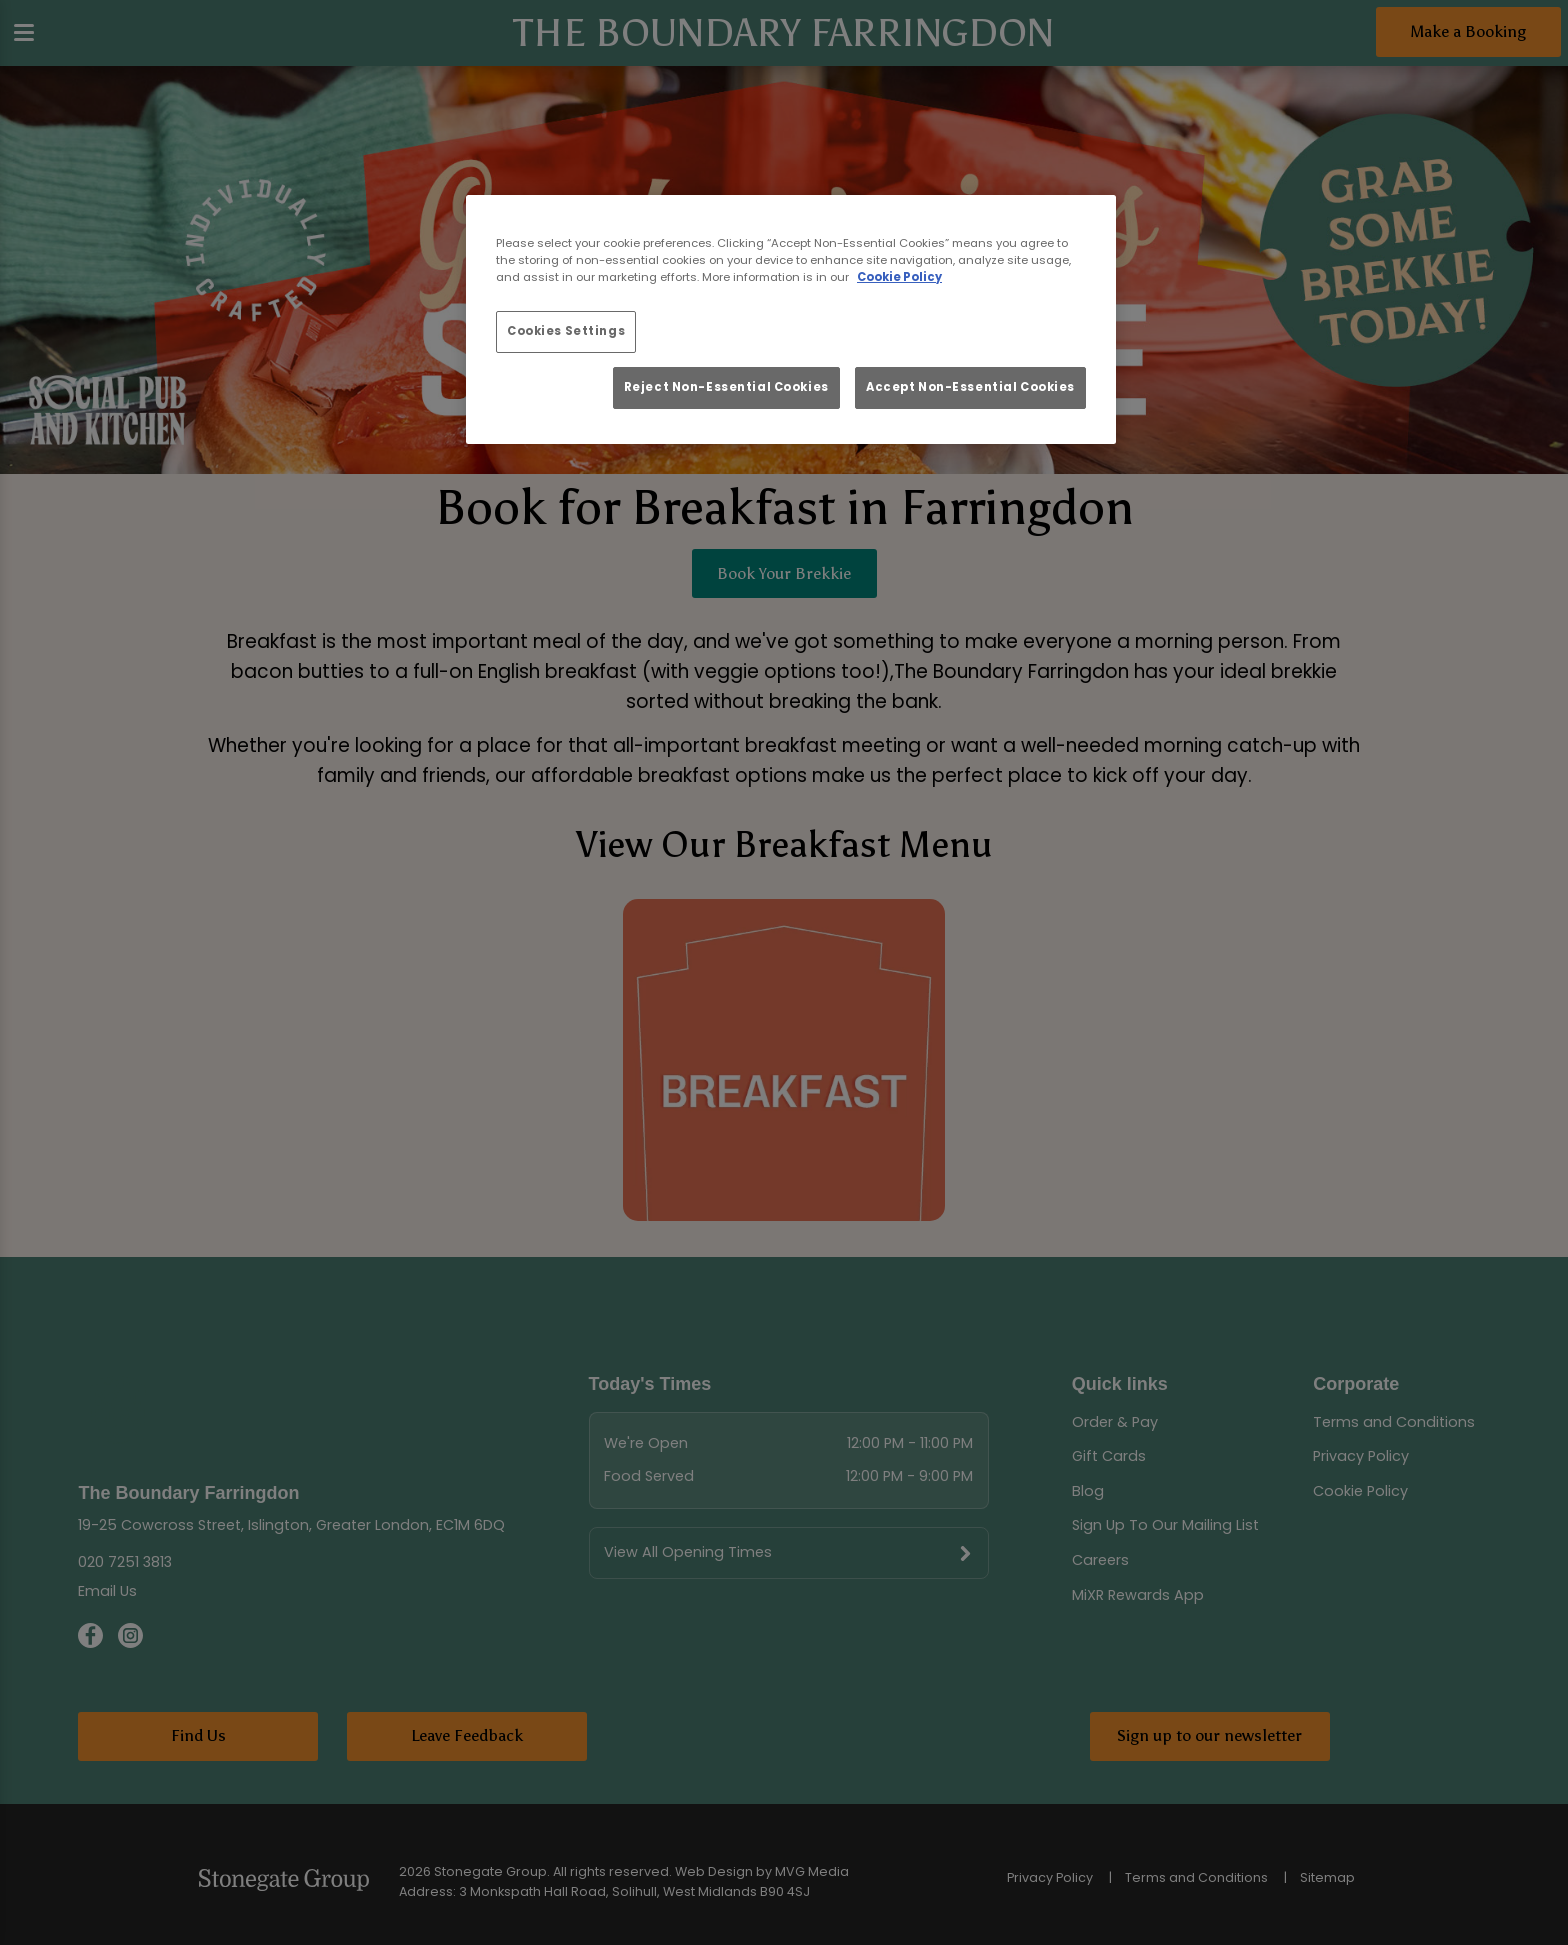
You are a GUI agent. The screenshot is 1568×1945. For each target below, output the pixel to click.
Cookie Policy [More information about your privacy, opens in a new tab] (899, 277)
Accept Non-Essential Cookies (970, 387)
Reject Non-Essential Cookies (726, 387)
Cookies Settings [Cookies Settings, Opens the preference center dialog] (566, 331)
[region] (791, 320)
